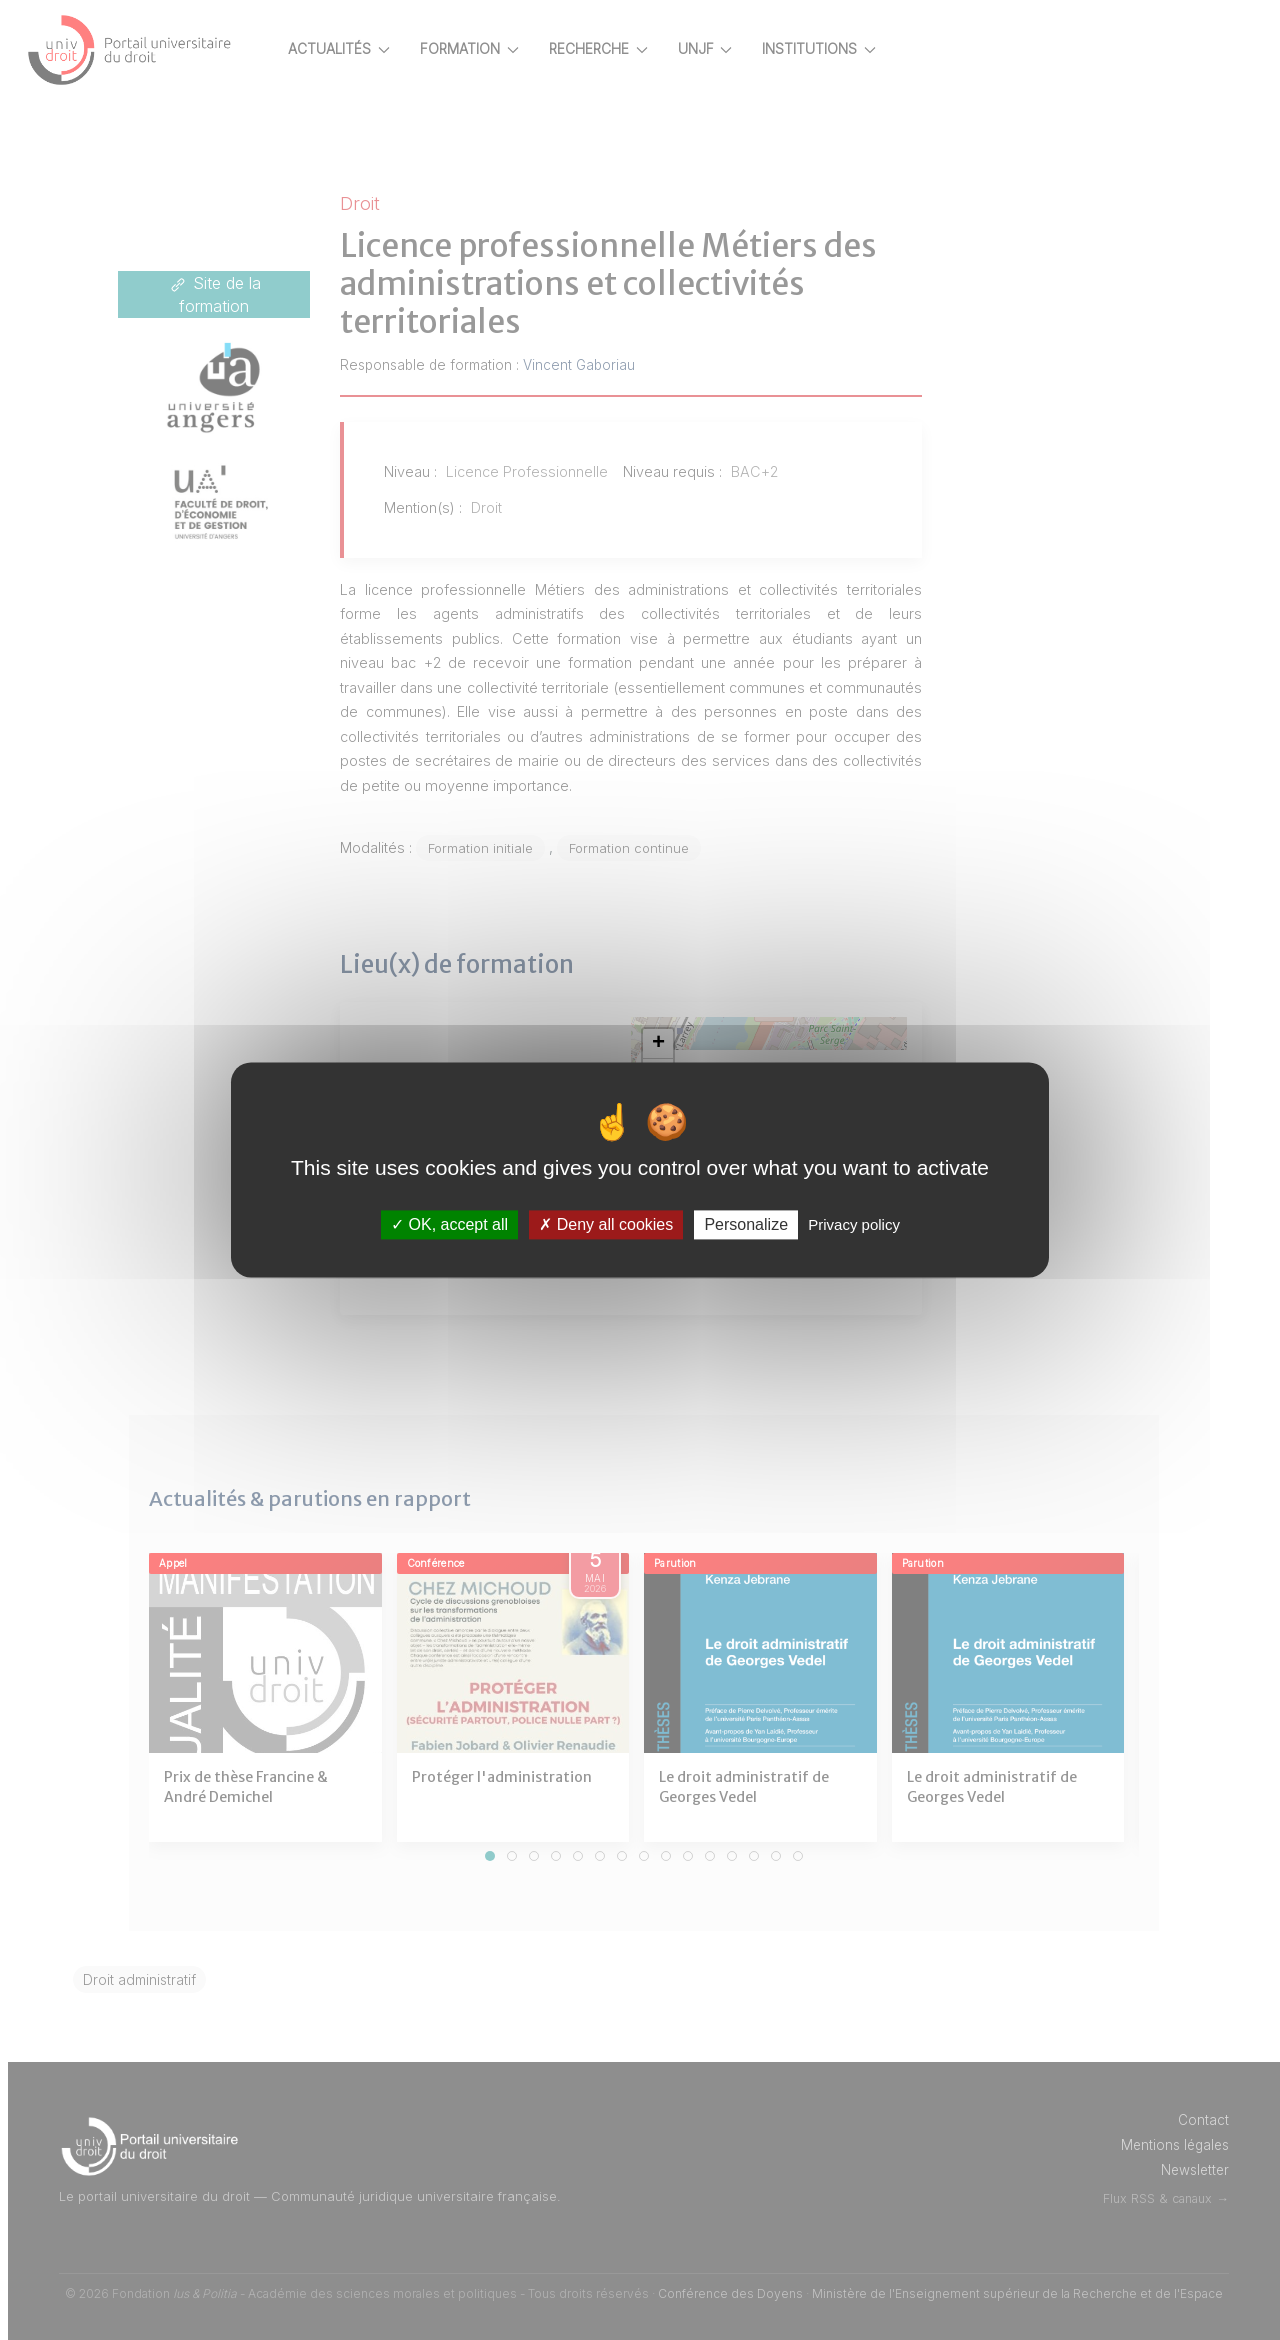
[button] (691, 1044)
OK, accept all (449, 1224)
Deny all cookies (606, 1224)
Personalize (746, 1224)
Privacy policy (854, 1224)
